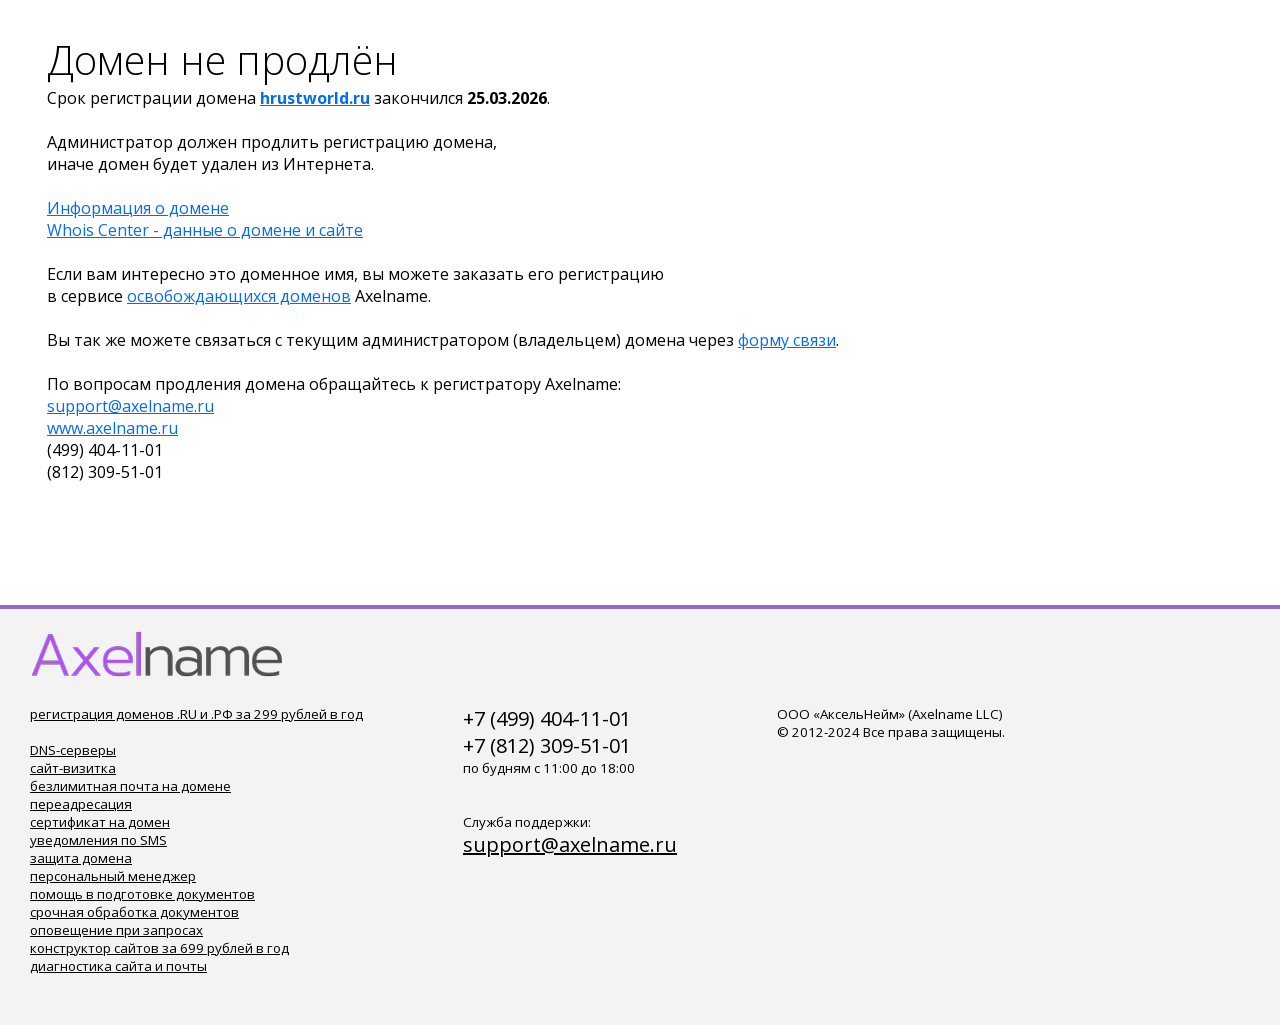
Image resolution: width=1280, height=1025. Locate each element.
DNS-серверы (73, 750)
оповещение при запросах (116, 930)
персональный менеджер (113, 876)
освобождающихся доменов (239, 296)
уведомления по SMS (98, 840)
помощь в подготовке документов (142, 894)
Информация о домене (138, 208)
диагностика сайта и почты (118, 966)
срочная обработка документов (134, 912)
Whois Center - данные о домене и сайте (205, 230)
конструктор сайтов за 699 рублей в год (159, 948)
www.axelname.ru (112, 428)
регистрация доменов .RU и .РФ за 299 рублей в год (196, 714)
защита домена (81, 858)
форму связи (787, 340)
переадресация (81, 804)
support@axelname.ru (130, 406)
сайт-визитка (73, 768)
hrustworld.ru (315, 98)
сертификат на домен (100, 822)
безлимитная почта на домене (130, 786)
